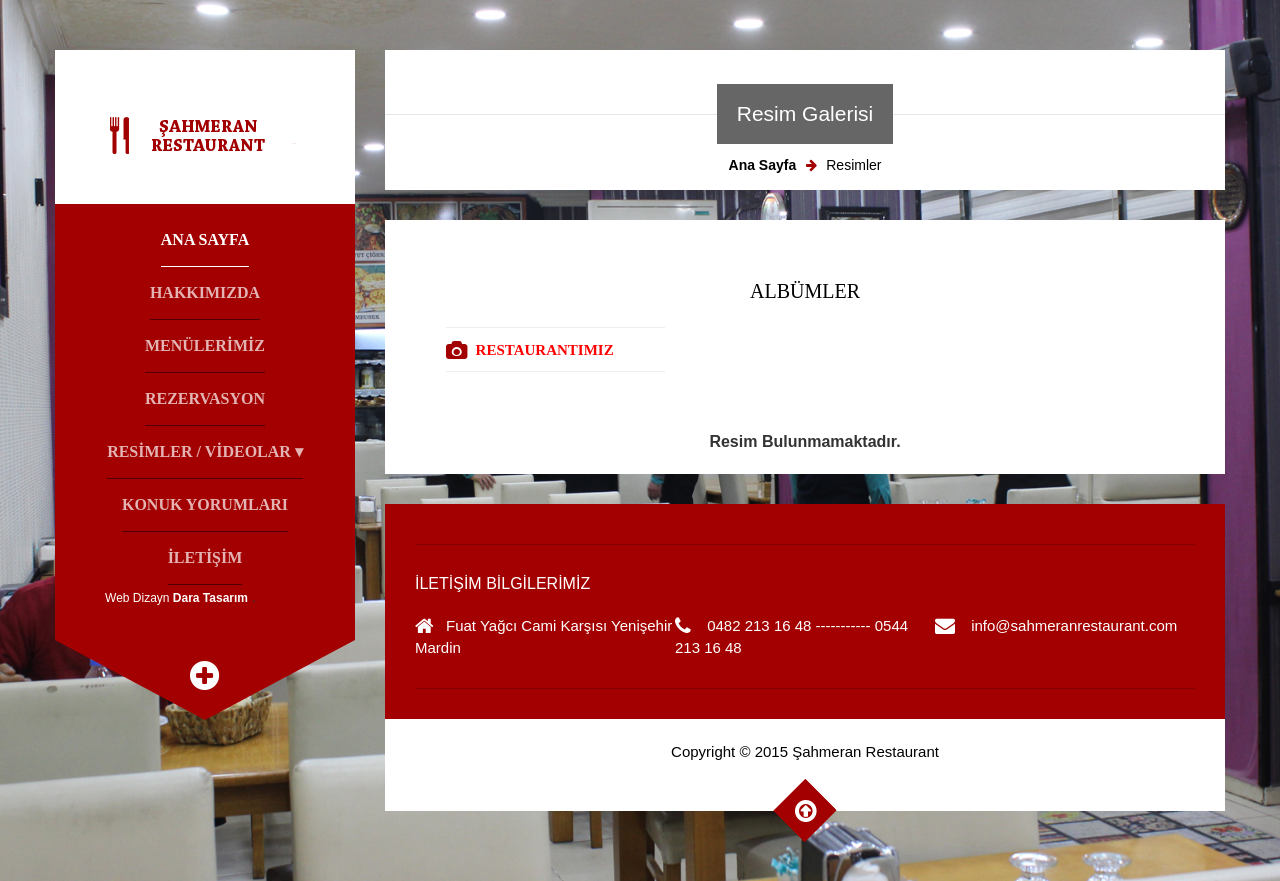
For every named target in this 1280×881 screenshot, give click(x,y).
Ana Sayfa (205, 239)
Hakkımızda (205, 292)
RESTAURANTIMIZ (545, 350)
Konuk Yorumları (205, 504)
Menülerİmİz (205, 345)
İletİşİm (205, 557)
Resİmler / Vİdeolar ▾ (205, 451)
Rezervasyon (205, 398)
